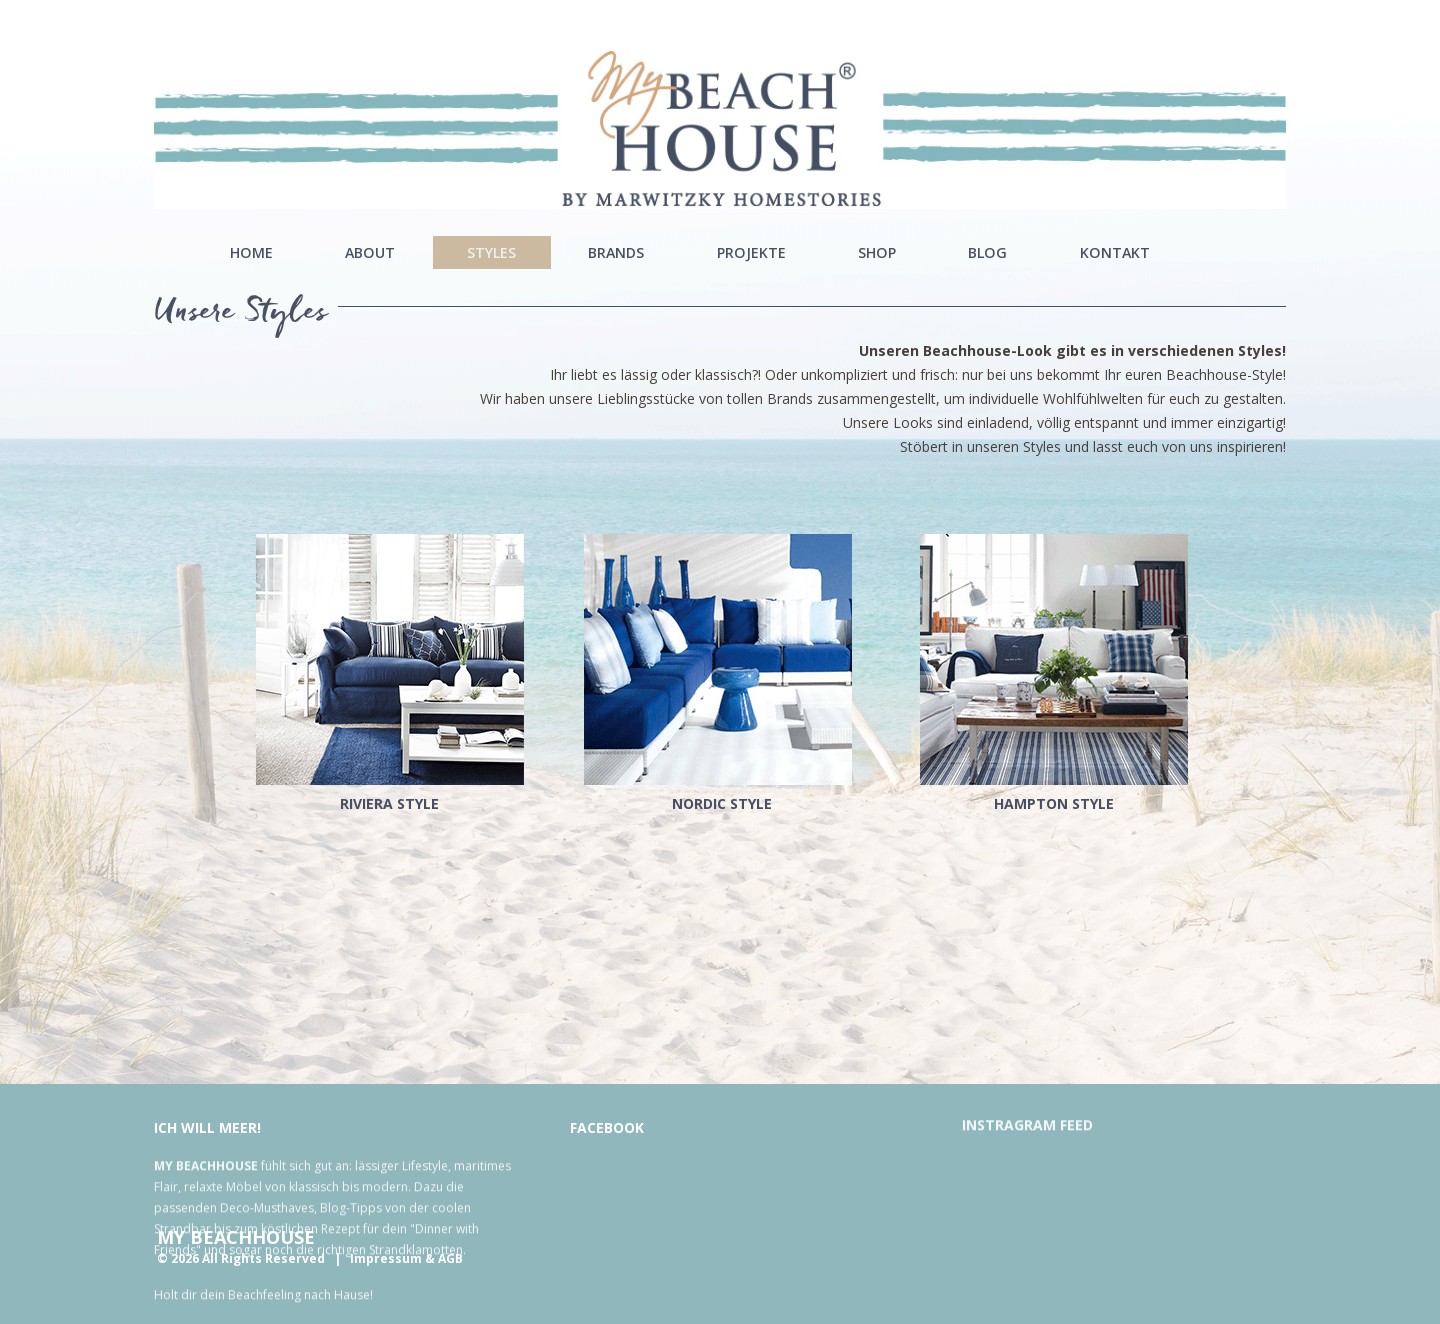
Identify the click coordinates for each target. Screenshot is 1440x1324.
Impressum (386, 1258)
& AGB (444, 1258)
